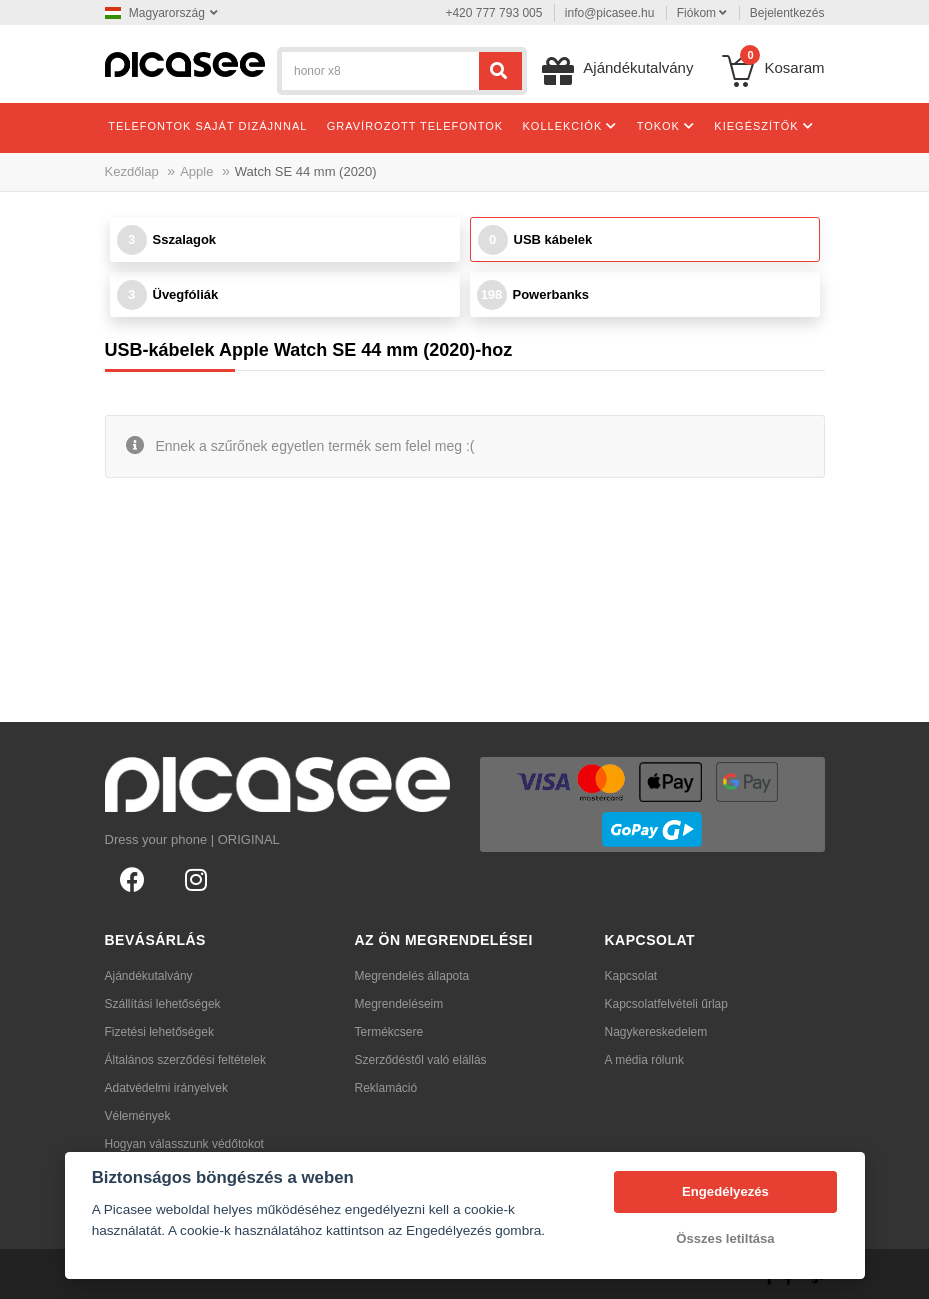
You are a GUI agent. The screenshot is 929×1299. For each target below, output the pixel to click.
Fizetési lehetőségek (159, 1032)
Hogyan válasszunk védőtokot (184, 1144)
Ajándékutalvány (149, 976)
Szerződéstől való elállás (421, 1060)
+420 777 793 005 (493, 13)
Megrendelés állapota (412, 976)
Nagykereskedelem (656, 1032)
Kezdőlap (132, 171)
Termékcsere (389, 1032)
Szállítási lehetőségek (163, 1004)
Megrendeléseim (399, 1004)
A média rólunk (644, 1060)
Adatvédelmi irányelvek (166, 1088)
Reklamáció (386, 1088)
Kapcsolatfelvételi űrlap (666, 1004)
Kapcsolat (631, 976)
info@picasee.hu (610, 13)
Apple (196, 171)
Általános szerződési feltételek (185, 1060)
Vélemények (138, 1116)
